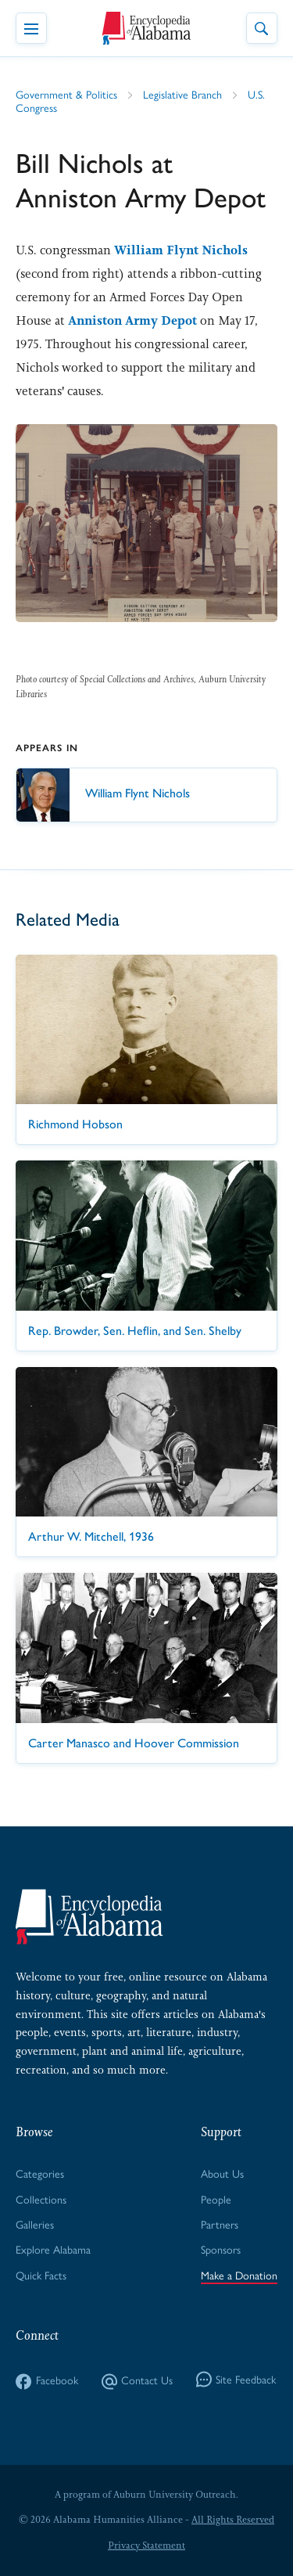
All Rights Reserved (232, 2519)
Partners (219, 2225)
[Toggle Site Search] (261, 28)
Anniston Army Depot (132, 320)
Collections (41, 2200)
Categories (40, 2174)
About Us (222, 2174)
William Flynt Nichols (181, 250)
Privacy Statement (146, 2545)
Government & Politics (66, 95)
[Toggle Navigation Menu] (31, 28)
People (216, 2200)
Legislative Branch (182, 95)
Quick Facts (41, 2276)
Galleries (35, 2225)
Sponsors (221, 2250)
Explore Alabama (53, 2250)
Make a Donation (239, 2276)
